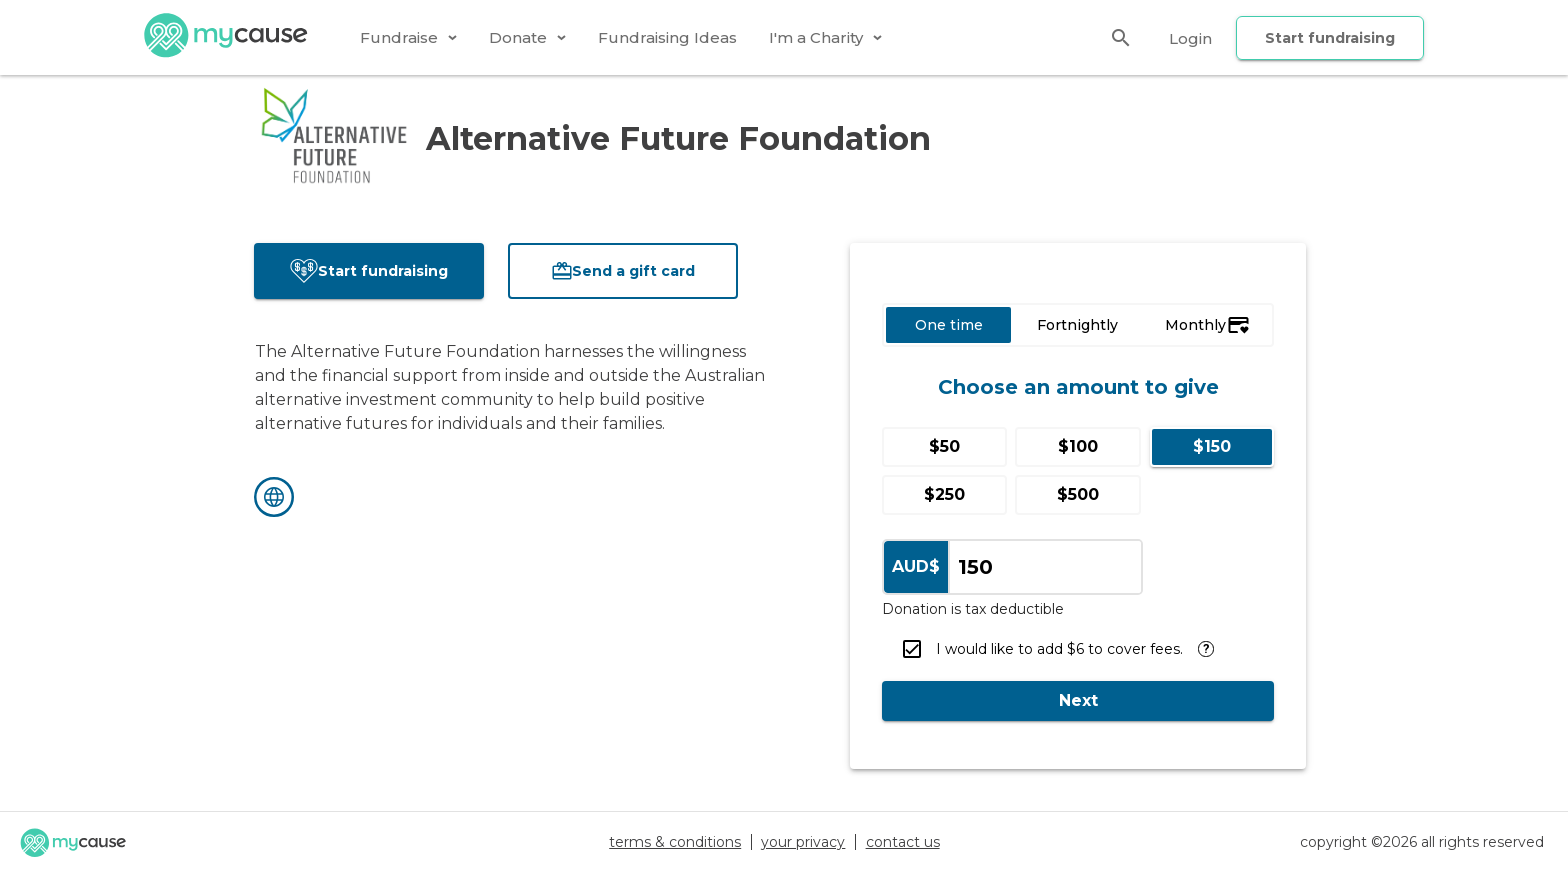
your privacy (803, 842)
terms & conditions (675, 842)
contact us (903, 842)
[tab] (408, 37)
